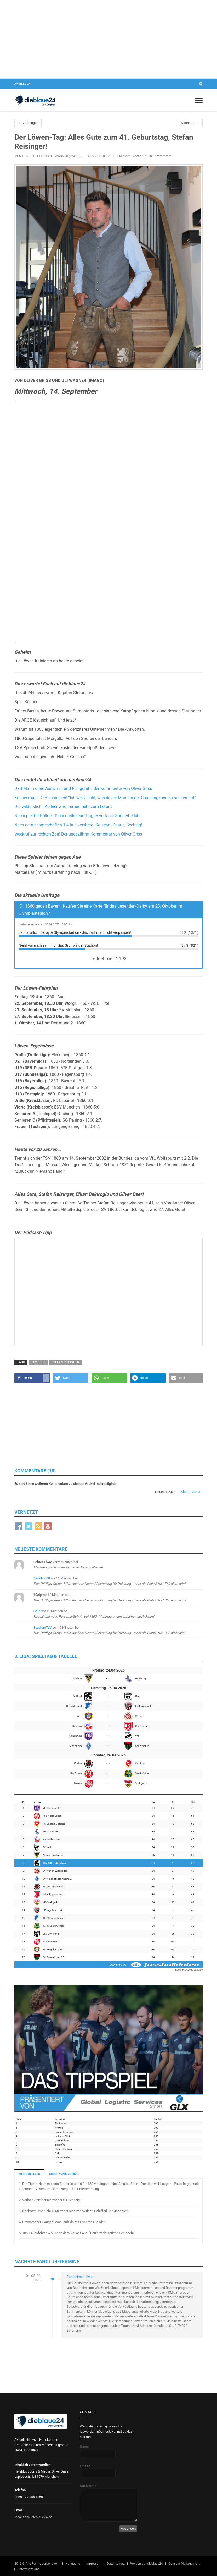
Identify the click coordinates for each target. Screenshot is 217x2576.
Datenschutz (116, 2564)
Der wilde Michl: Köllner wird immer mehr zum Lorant (63, 806)
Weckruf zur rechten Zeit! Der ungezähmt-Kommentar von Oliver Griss (78, 834)
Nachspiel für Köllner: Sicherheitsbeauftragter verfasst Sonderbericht (77, 816)
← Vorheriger (28, 123)
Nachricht (88, 2486)
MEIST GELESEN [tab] (29, 2174)
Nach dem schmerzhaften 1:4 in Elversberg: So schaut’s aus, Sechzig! (78, 825)
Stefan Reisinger (65, 1362)
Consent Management (184, 2563)
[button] (32, 1378)
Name (84, 2446)
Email (85, 2466)
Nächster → (190, 123)
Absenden (128, 2528)
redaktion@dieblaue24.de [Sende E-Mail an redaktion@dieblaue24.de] (33, 2517)
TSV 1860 (38, 1362)
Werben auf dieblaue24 (146, 2564)
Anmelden (22, 83)
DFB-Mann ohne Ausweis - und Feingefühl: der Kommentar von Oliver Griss (83, 788)
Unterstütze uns (28, 2569)
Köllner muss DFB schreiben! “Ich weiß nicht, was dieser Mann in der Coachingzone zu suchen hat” (105, 797)
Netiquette (72, 2564)
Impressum (93, 2564)
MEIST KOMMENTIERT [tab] (64, 2173)
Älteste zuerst (191, 1492)
